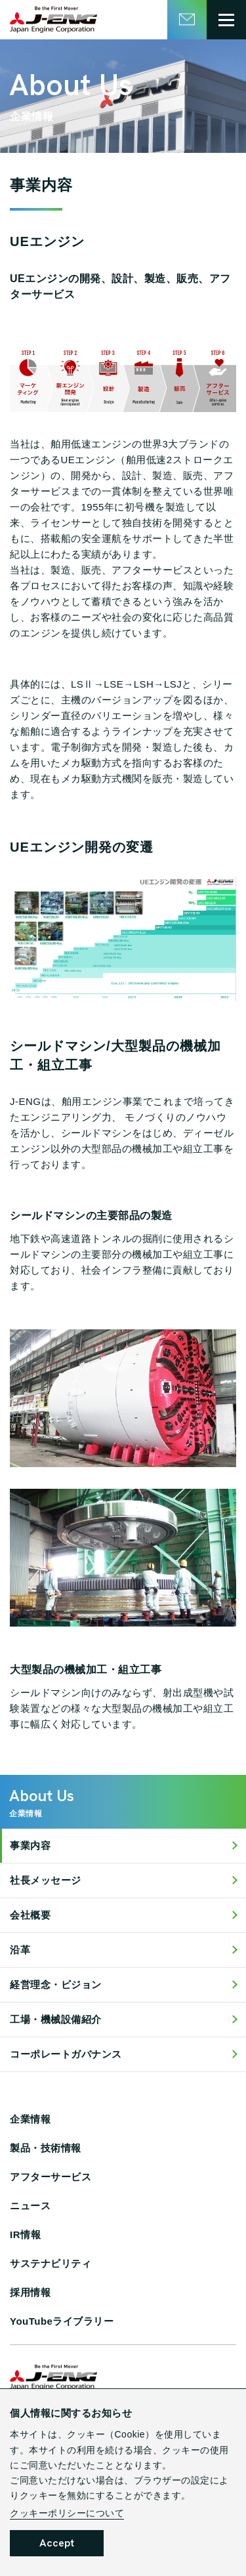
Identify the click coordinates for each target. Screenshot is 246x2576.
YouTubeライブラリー (61, 2321)
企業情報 (30, 2119)
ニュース (30, 2205)
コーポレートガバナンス (66, 2054)
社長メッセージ (45, 1880)
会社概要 (30, 1915)
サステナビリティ (50, 2263)
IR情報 (25, 2234)
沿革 (20, 1949)
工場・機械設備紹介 (56, 2019)
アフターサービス (50, 2176)
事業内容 (30, 1845)
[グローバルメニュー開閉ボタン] (226, 19)
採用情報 (30, 2292)
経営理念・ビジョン (56, 1984)
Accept (56, 2543)
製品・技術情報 (45, 2147)
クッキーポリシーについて (67, 2513)
